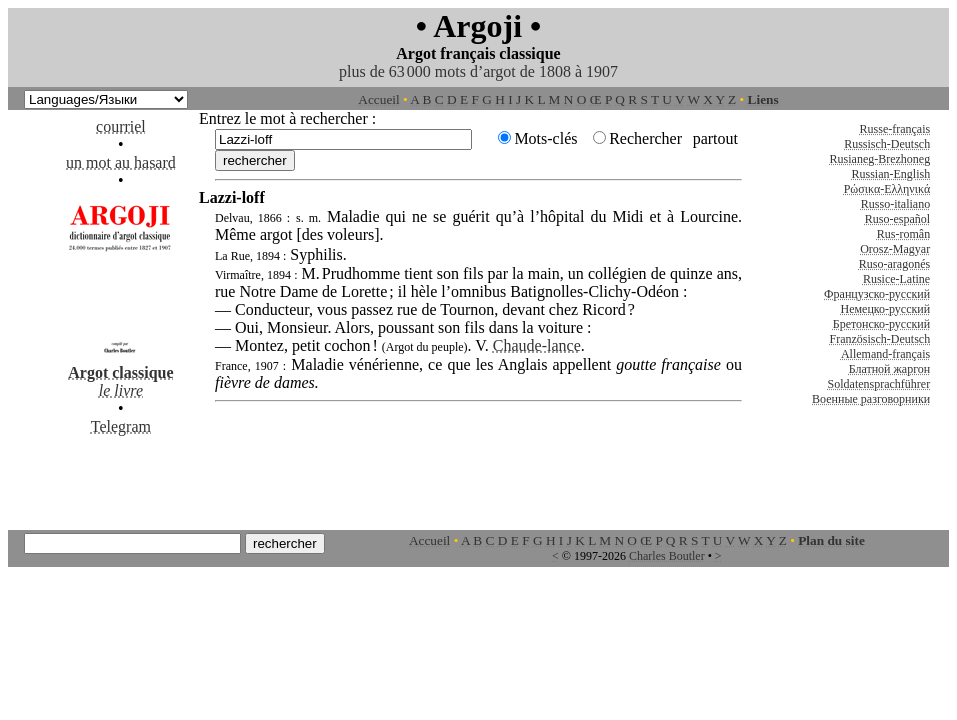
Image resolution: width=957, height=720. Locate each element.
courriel (121, 126)
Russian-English (891, 174)
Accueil (378, 99)
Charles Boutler (667, 556)
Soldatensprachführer (879, 384)
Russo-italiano (895, 204)
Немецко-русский (885, 309)
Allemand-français (885, 354)
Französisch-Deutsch (880, 339)
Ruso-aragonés (894, 264)
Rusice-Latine (896, 279)
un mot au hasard (121, 162)
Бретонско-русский (881, 324)
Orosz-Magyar (895, 249)
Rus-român (903, 234)
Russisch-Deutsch (887, 144)
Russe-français (895, 129)
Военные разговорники (871, 399)
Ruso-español (897, 219)
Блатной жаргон (890, 369)
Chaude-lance (537, 345)
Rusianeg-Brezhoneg (880, 159)
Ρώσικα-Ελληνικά (887, 189)
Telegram (121, 426)
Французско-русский (877, 294)
